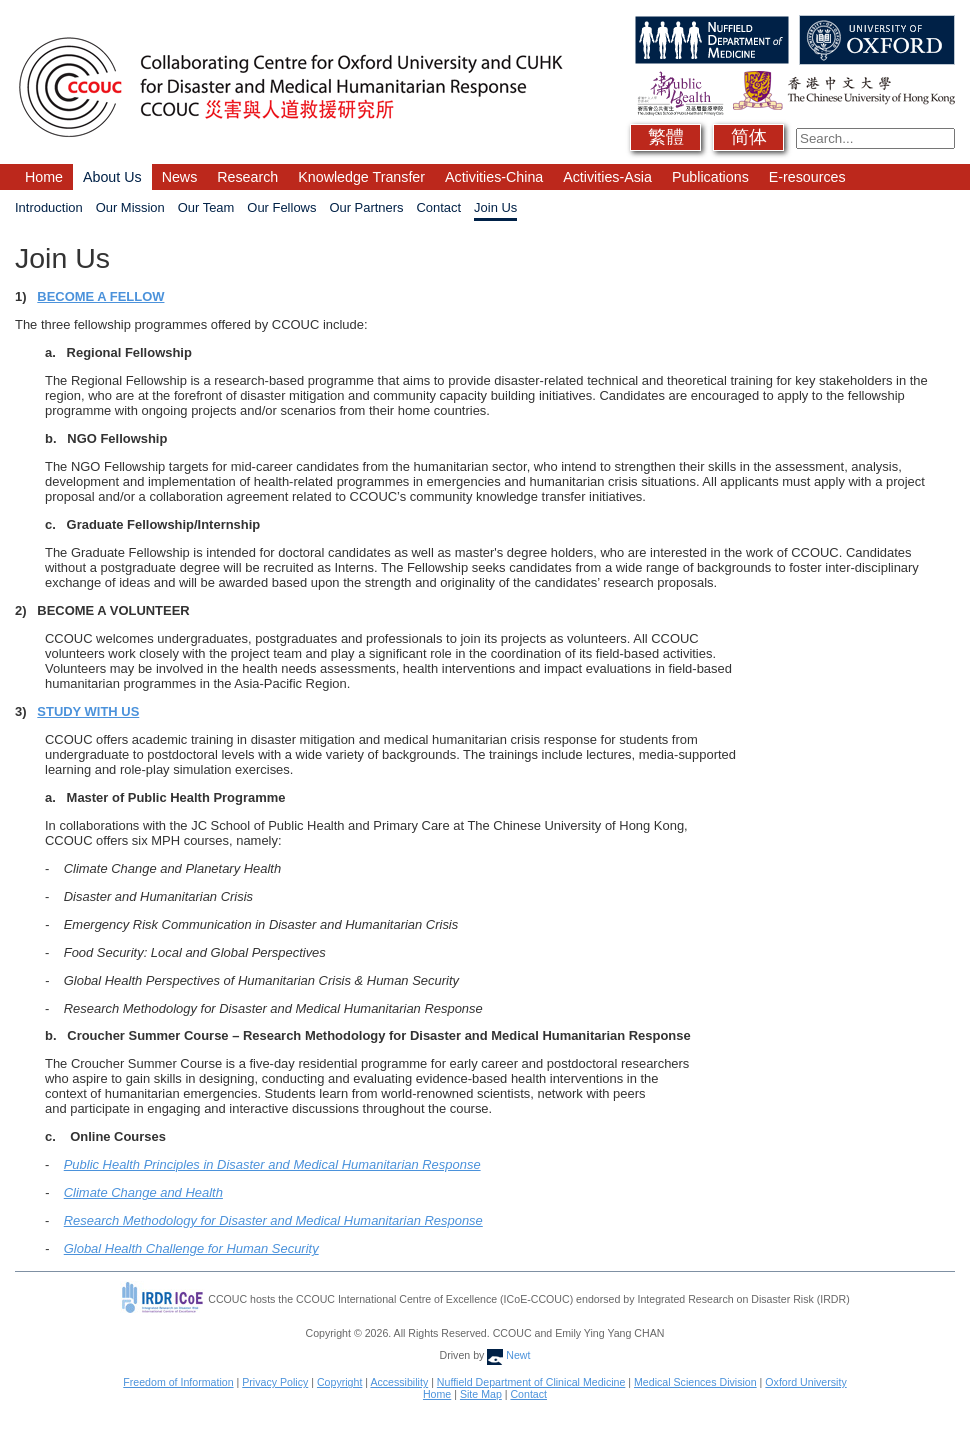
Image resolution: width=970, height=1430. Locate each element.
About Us (112, 177)
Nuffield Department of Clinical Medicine (531, 1382)
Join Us (495, 207)
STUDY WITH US (88, 711)
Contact (438, 207)
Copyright (339, 1382)
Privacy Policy (275, 1382)
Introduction (49, 207)
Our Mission (130, 207)
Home (44, 177)
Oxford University (805, 1382)
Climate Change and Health (143, 1192)
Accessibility (399, 1382)
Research (247, 177)
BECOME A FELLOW (100, 296)
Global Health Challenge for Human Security (191, 1248)
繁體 (666, 137)
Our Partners (366, 207)
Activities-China (494, 177)
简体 (749, 137)
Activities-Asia (607, 177)
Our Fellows (281, 207)
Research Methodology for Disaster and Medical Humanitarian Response (273, 1220)
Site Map (481, 1394)
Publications (710, 177)
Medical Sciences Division (695, 1382)
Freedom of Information (178, 1382)
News (180, 177)
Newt (508, 1355)
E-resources (807, 177)
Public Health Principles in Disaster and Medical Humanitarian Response (272, 1164)
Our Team (206, 207)
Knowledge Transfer (361, 177)
